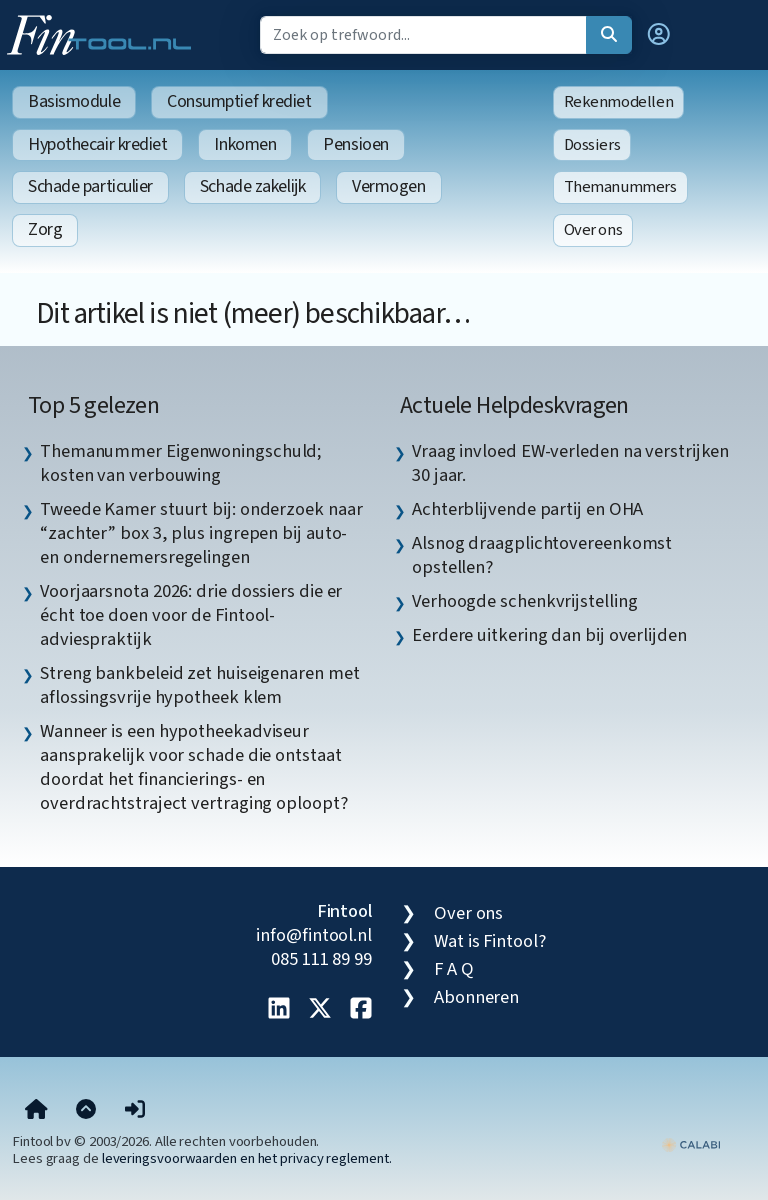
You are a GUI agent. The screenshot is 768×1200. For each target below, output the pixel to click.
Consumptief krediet (239, 101)
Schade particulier (90, 186)
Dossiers (592, 145)
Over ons (593, 230)
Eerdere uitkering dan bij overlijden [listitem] (549, 635)
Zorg (45, 229)
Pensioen (355, 144)
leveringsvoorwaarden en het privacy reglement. (247, 1158)
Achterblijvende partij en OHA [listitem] (527, 509)
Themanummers (620, 187)
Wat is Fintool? (490, 941)
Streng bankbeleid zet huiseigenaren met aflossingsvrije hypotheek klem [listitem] (199, 685)
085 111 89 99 (321, 959)
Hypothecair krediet (97, 144)
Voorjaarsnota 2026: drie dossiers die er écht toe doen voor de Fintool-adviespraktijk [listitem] (191, 615)
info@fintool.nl (314, 935)
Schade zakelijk (252, 186)
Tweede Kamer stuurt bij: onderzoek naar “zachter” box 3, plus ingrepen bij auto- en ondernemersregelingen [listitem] (201, 533)
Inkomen (245, 144)
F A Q (454, 969)
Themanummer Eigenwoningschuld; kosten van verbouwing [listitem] (181, 463)
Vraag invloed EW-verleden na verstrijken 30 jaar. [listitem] (570, 463)
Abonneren (476, 997)
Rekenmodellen (619, 102)
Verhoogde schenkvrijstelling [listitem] (524, 601)
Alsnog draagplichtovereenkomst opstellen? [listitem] (542, 555)
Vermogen (388, 186)
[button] (659, 35)
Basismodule (74, 101)
